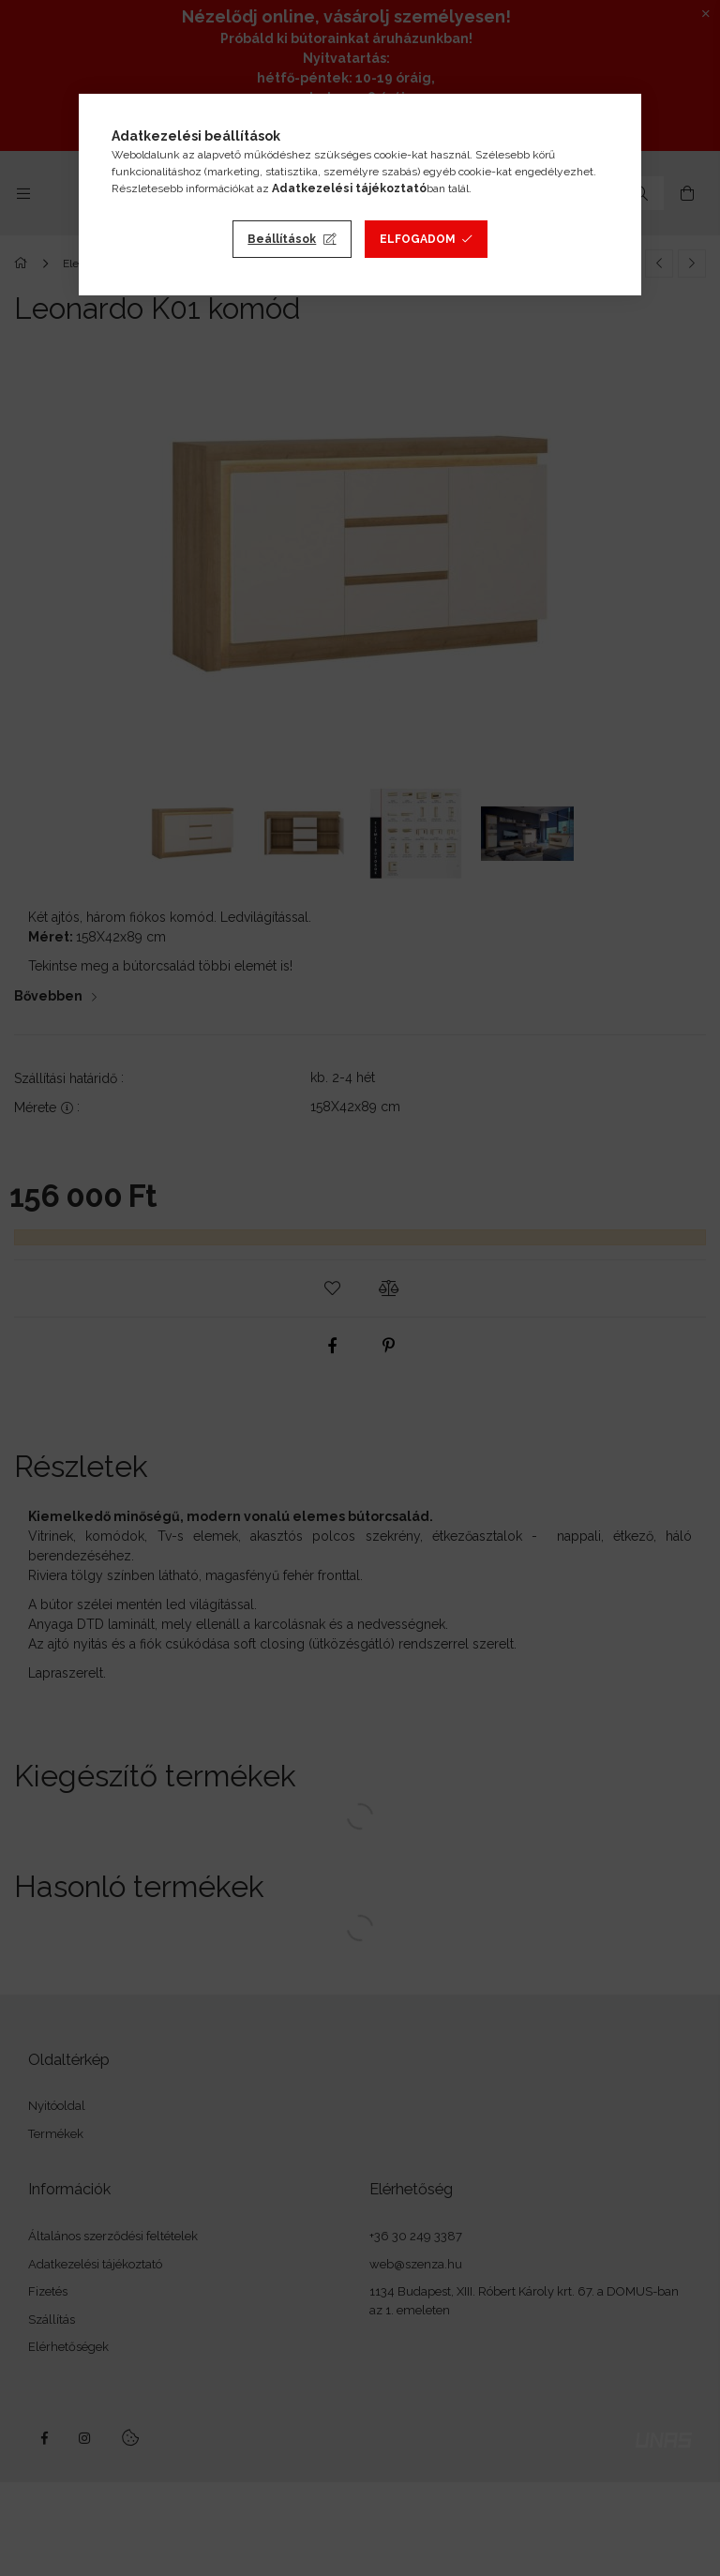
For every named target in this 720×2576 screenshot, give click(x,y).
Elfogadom (418, 239)
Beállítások (282, 239)
